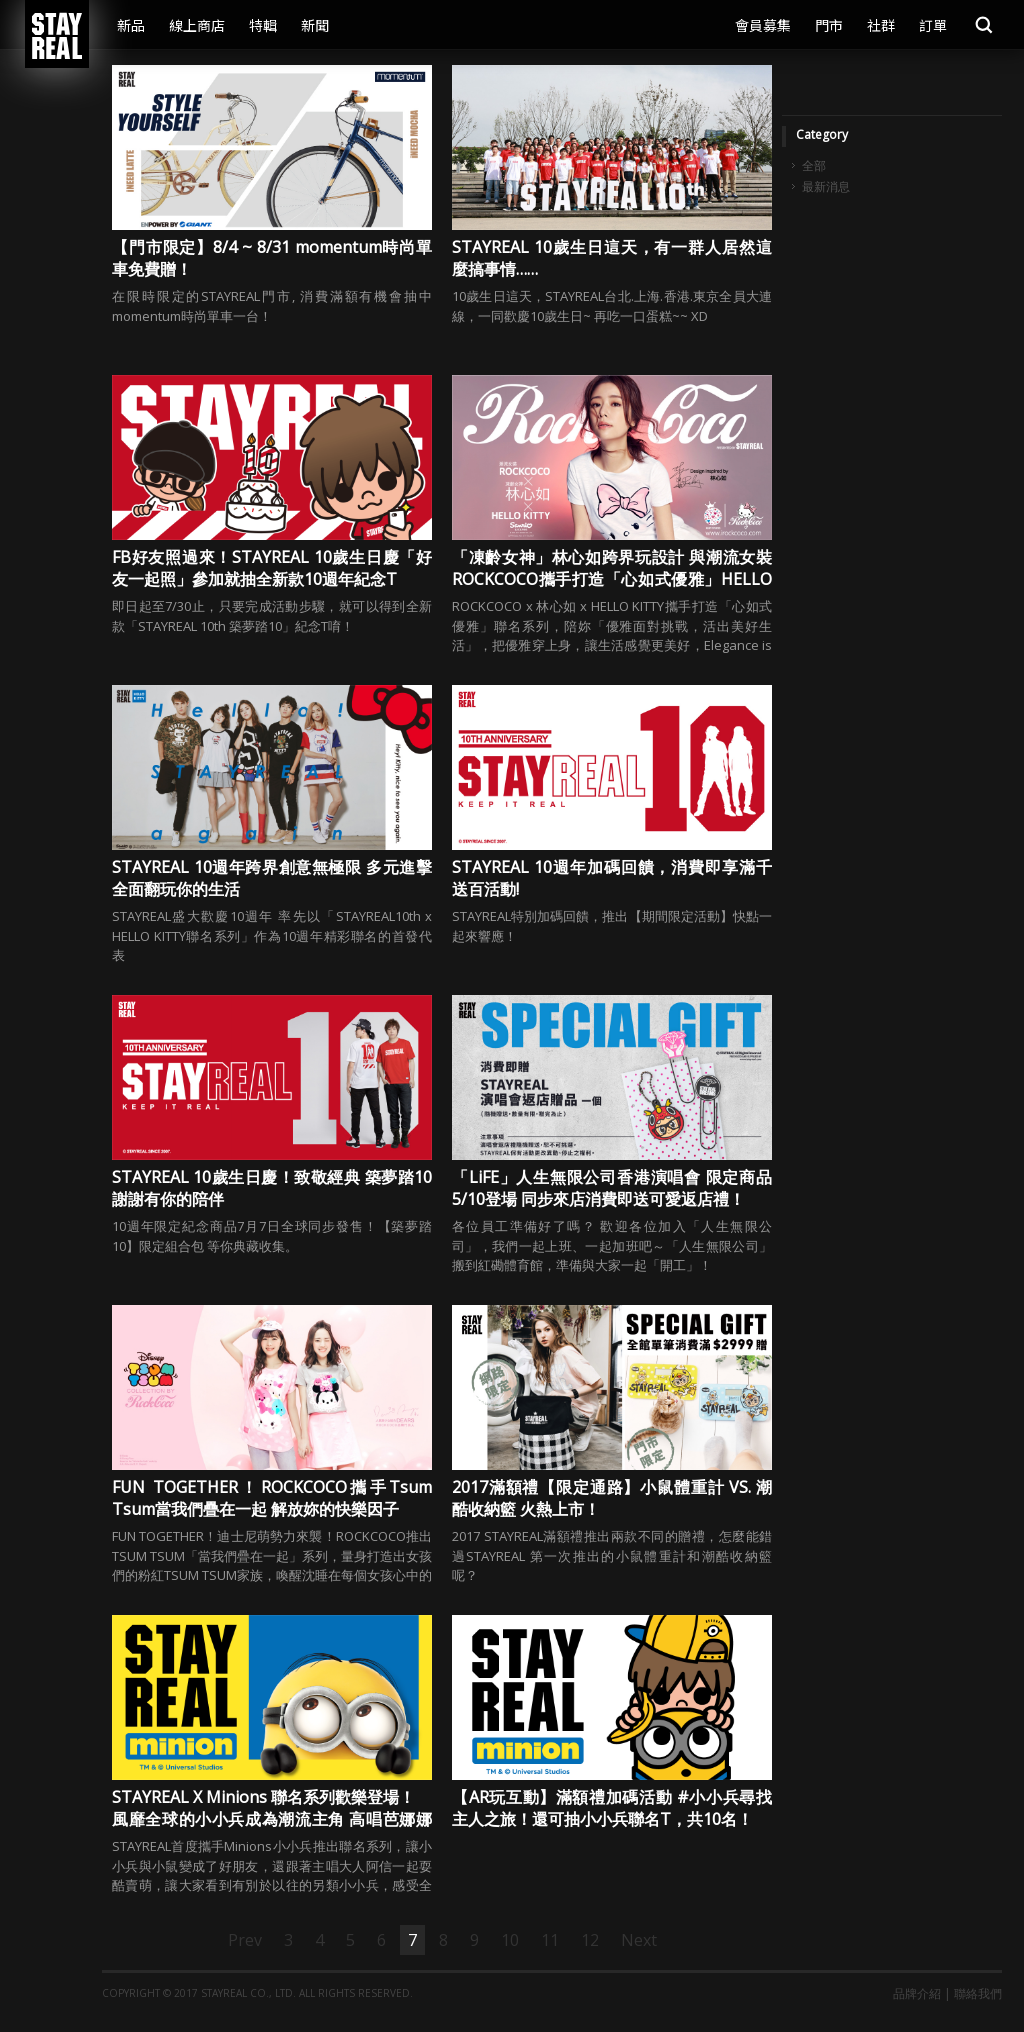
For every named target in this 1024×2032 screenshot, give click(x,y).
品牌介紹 (917, 1993)
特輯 (263, 25)
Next (639, 1940)
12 (590, 1940)
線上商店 (197, 25)
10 (510, 1940)
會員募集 (763, 25)
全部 (814, 166)
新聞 (315, 25)
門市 (829, 25)
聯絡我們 (978, 1993)
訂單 (933, 25)
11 (550, 1940)
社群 (881, 25)
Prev (245, 1940)
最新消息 (826, 187)
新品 (131, 25)
